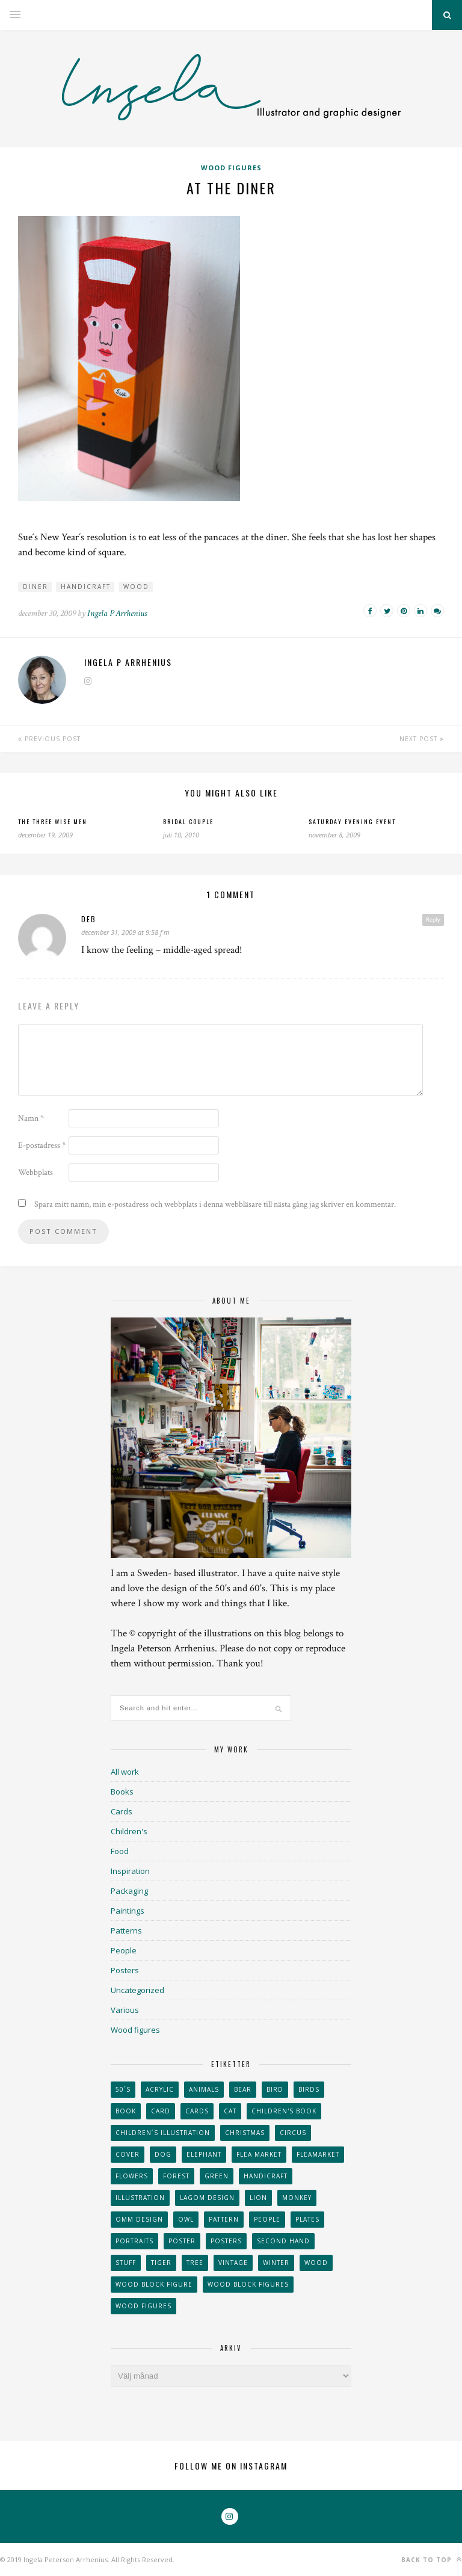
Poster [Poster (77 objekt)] (182, 2241)
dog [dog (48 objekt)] (163, 2154)
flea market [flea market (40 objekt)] (259, 2154)
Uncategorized (137, 1990)
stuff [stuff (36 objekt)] (126, 2262)
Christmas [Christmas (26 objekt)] (245, 2132)
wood (136, 586)
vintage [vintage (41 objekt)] (233, 2262)
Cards (121, 1811)
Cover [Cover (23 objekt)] (128, 2154)
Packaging (129, 1890)
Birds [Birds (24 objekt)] (308, 2089)
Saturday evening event (352, 821)
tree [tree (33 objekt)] (194, 2262)
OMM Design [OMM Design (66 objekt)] (139, 2219)
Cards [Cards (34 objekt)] (197, 2111)
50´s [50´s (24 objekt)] (123, 2089)
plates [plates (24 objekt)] (307, 2219)
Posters (125, 1970)
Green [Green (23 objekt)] (217, 2176)
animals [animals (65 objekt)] (204, 2089)
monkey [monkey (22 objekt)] (297, 2197)
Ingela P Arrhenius (117, 613)
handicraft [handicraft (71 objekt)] (266, 2176)
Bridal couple (188, 821)
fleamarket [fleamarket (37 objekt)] (318, 2154)
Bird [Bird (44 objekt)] (274, 2089)
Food (120, 1851)
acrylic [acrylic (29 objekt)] (160, 2089)
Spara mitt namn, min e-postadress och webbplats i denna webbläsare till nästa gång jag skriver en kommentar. (215, 1204)
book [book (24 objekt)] (126, 2111)
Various (125, 2009)
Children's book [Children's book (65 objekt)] (283, 2111)
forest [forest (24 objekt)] (176, 2176)
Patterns (126, 1930)
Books (122, 1791)
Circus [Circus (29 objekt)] (293, 2132)
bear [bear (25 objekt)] (242, 2089)
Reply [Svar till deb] (433, 919)
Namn (31, 1118)
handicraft (86, 586)
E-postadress (42, 1145)
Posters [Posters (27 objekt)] (226, 2241)
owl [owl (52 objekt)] (186, 2219)
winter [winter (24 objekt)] (276, 2262)
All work (125, 1771)
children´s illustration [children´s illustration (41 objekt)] (163, 2132)
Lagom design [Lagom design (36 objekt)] (207, 2197)
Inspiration (130, 1871)
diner (35, 586)
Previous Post (49, 739)
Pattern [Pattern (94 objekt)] (224, 2219)
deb (88, 919)
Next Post (421, 739)
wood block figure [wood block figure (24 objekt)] (154, 2284)
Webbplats (35, 1172)
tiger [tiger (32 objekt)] (161, 2262)
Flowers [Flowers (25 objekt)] (132, 2176)
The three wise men (52, 821)
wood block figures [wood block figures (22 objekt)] (248, 2284)
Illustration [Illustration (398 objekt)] (140, 2197)
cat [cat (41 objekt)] (230, 2111)
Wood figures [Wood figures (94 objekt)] (143, 2306)
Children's (129, 1831)
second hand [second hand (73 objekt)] (283, 2241)
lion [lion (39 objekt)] (258, 2197)
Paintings (127, 1910)
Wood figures (231, 167)
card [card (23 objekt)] (160, 2111)
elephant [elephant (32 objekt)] (203, 2154)
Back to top (431, 2559)
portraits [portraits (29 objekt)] (134, 2241)
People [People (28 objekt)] (267, 2219)
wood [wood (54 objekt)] (316, 2262)
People (124, 1950)
